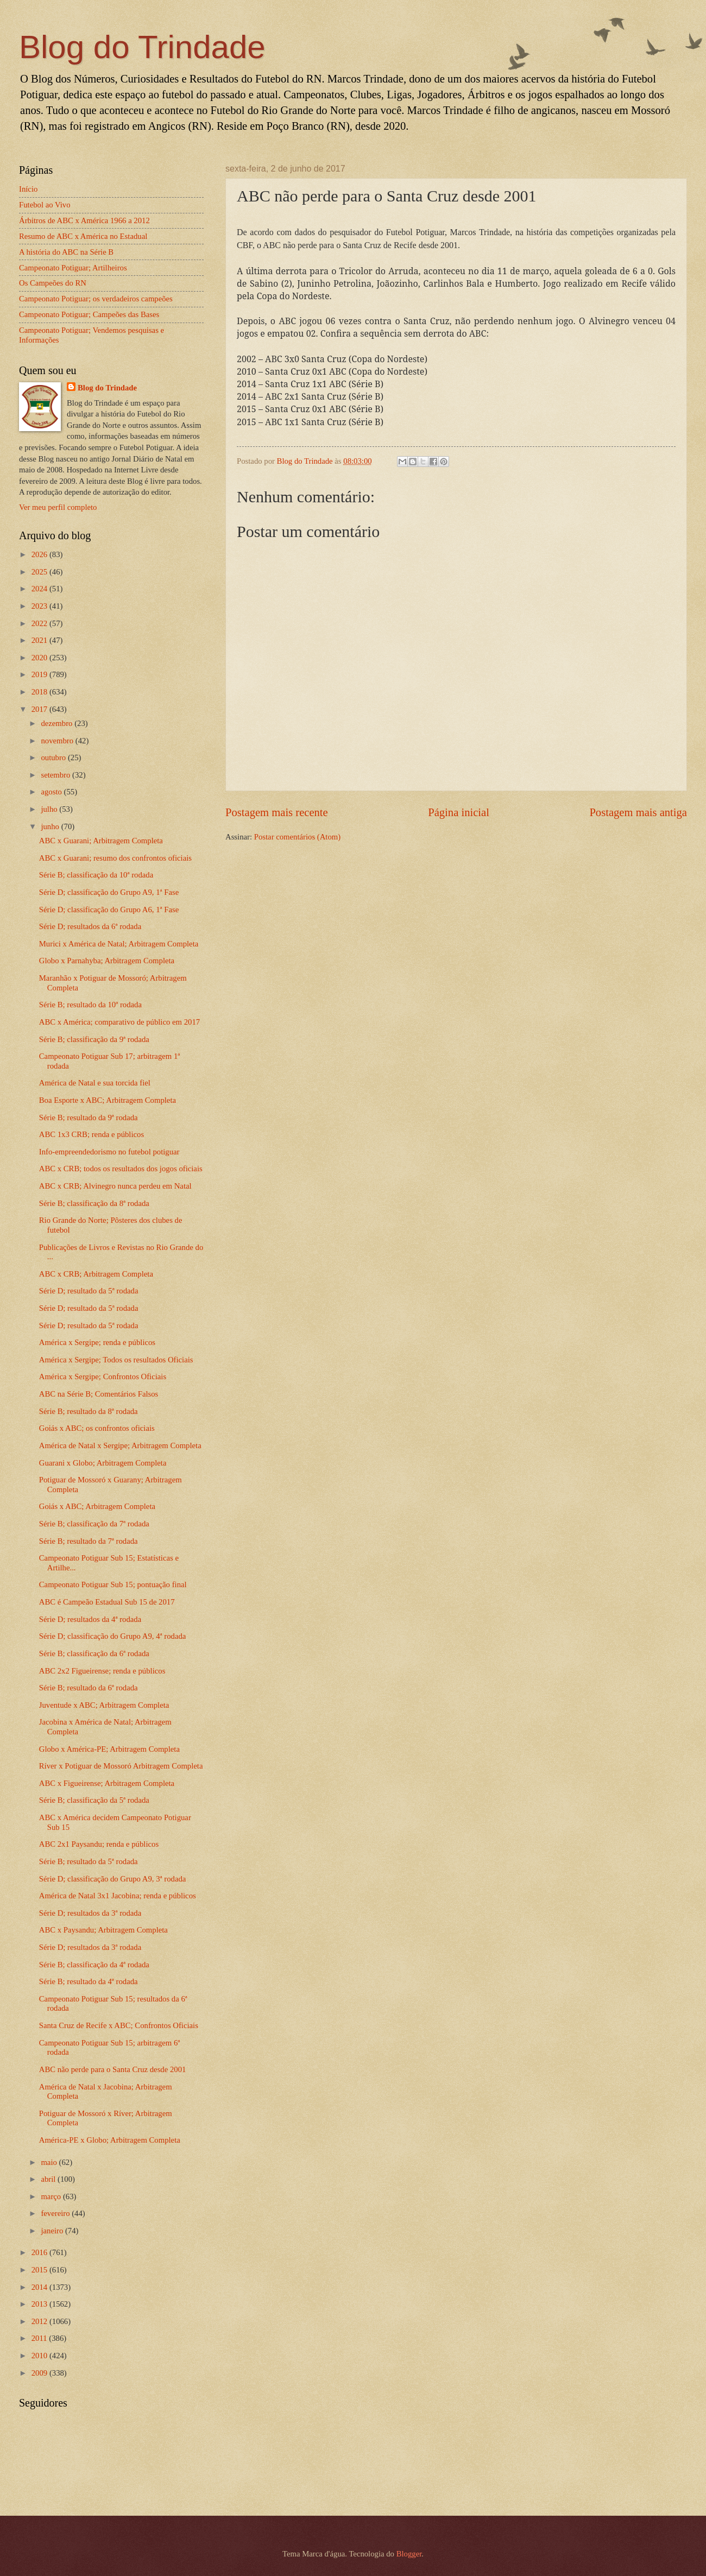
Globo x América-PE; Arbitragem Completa (109, 1749)
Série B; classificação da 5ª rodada (94, 1800)
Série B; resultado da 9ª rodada (88, 1117)
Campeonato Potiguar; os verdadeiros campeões (96, 298)
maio (50, 2162)
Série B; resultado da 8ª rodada (88, 1411)
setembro (56, 775)
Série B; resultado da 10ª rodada (90, 1004)
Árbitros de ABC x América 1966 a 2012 (84, 220)
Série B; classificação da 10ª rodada (96, 874)
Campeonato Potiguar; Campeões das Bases (89, 314)
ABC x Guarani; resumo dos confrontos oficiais (115, 858)
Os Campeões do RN (52, 283)
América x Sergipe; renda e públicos (97, 1342)
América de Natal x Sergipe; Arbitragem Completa (120, 1445)
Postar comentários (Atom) (297, 836)
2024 (40, 588)
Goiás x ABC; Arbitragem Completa (97, 1506)
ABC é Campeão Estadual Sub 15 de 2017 (107, 1602)
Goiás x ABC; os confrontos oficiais (97, 1428)
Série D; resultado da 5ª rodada (88, 1290)
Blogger (409, 2553)
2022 (40, 623)
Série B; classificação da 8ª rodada (94, 1203)
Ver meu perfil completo (58, 507)
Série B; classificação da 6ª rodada (94, 1653)
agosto (52, 791)
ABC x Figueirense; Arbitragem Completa (106, 1783)
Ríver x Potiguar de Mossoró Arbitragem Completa (121, 1765)
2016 (40, 2252)
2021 (40, 640)
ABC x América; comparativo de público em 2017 (119, 1022)
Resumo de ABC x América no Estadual (83, 236)
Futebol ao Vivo (45, 204)
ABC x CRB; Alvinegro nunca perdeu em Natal (115, 1186)
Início (28, 189)
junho (51, 826)
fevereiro (56, 2213)
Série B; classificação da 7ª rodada (94, 1523)
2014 (40, 2287)
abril (49, 2179)
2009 (40, 2373)
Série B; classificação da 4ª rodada (94, 1964)
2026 (40, 554)
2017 (40, 709)
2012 (40, 2321)
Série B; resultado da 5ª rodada (88, 1861)
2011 (40, 2338)
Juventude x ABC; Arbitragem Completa (104, 1705)
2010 (40, 2355)
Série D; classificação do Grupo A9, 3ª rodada (112, 1878)
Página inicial (458, 812)
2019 (40, 674)
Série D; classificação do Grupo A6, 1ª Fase (109, 909)
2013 (40, 2304)
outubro (54, 757)
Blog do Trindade (142, 47)
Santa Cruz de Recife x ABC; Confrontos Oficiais (118, 2025)
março (51, 2196)
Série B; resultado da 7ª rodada (88, 1541)
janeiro (53, 2230)
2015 (40, 2269)
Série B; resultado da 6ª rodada (88, 1687)
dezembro (57, 723)
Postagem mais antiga (638, 812)
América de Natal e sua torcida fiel (94, 1082)
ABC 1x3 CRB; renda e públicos (91, 1134)
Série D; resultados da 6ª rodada (90, 926)
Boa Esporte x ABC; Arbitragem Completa (107, 1100)
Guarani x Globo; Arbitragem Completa (103, 1463)
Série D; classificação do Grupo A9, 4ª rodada (112, 1636)
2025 (40, 571)
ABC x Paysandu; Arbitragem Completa (103, 1929)
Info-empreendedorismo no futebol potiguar (109, 1151)
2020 (40, 657)
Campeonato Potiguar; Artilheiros (73, 267)
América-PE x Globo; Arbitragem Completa (109, 2140)
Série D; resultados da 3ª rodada (90, 1913)
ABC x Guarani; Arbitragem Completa (101, 840)
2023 (40, 606)
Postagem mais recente (276, 812)
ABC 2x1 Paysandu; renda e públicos (99, 1844)
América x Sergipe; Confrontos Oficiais (102, 1376)
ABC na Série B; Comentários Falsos (99, 1394)
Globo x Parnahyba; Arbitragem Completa (106, 960)
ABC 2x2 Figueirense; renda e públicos (102, 1670)
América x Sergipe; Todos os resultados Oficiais (116, 1359)
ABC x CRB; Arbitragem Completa (96, 1274)
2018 (40, 691)
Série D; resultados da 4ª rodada (90, 1619)
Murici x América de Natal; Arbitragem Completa (118, 943)
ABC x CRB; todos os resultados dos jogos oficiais (121, 1168)
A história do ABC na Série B (66, 252)
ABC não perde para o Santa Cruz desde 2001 (112, 2069)
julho (50, 809)
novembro (58, 740)
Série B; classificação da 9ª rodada (94, 1039)
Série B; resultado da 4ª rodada (88, 1981)
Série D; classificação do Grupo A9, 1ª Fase (109, 892)
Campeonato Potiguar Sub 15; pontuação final (113, 1584)
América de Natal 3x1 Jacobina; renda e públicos (117, 1895)
